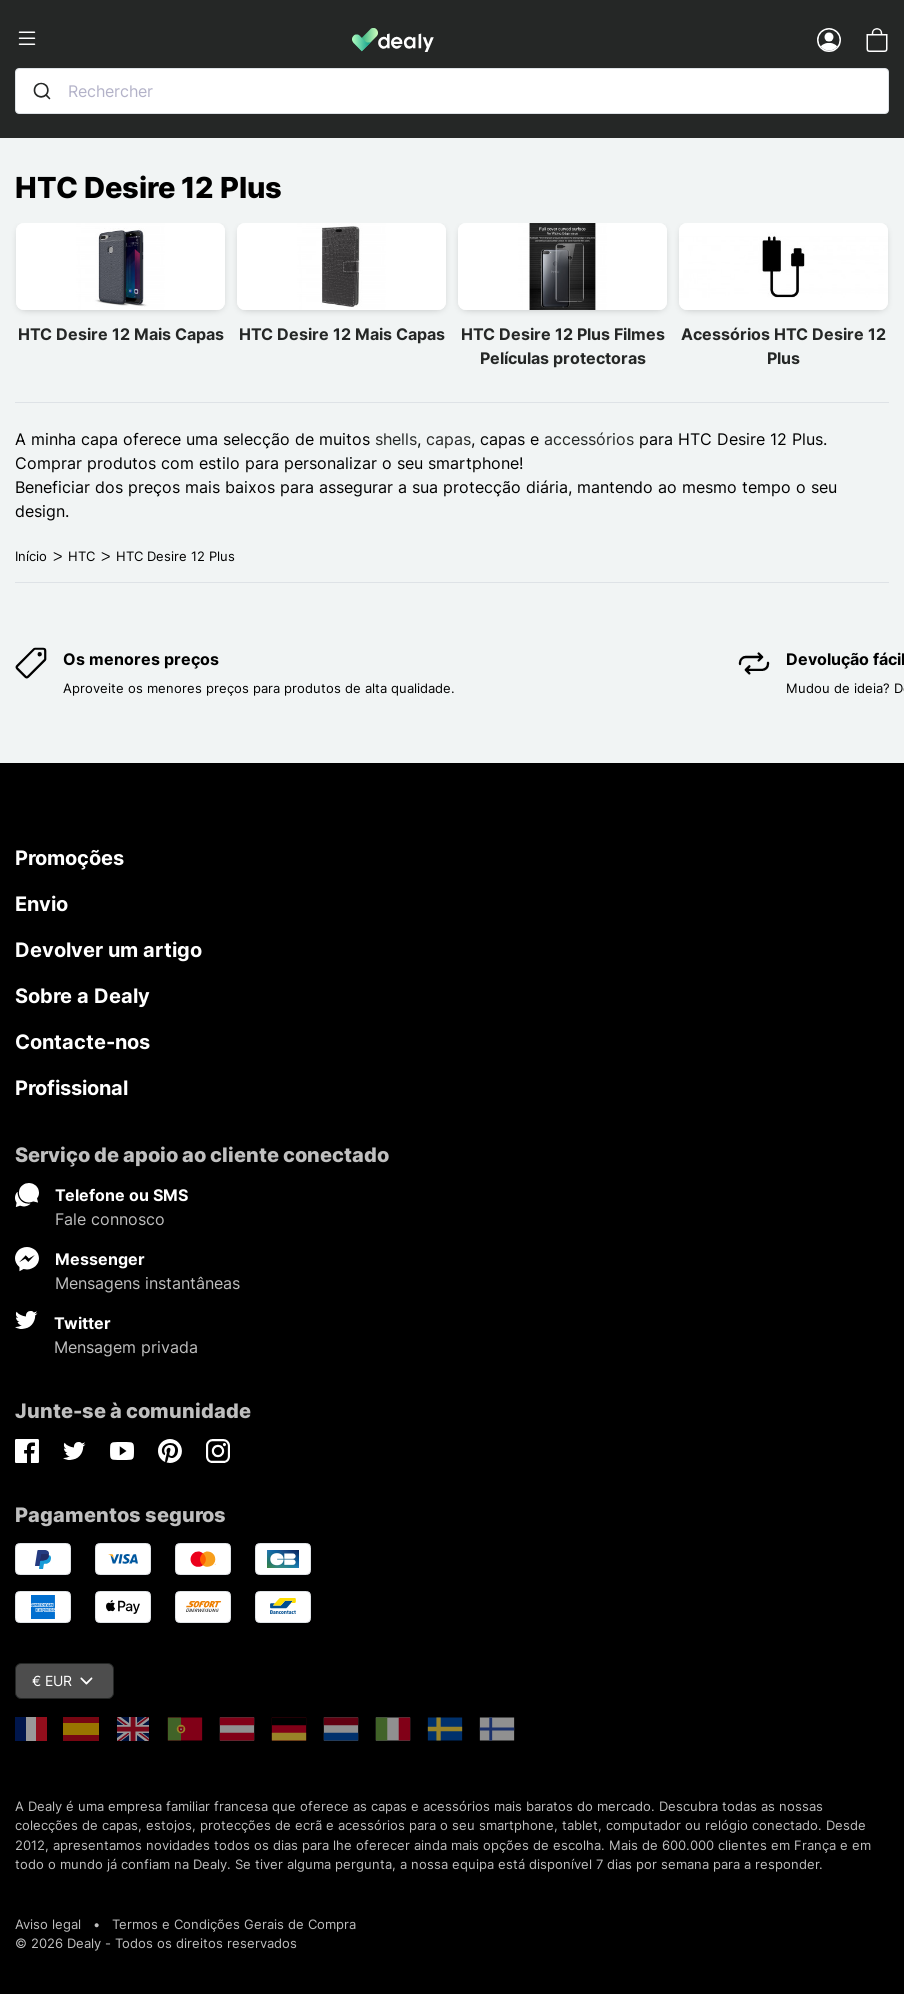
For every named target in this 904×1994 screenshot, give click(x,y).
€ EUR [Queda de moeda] (62, 1680)
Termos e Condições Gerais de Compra (234, 1924)
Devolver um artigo (108, 950)
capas (448, 439)
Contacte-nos (82, 1042)
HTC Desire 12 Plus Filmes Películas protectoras (563, 346)
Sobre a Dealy (82, 996)
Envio (41, 904)
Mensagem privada (126, 1347)
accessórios (589, 439)
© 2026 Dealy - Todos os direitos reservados (156, 1943)
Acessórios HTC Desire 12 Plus (783, 346)
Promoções (69, 858)
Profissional (71, 1088)
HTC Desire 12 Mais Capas (121, 334)
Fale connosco (110, 1219)
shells (396, 439)
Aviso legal (48, 1924)
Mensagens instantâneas (147, 1283)
